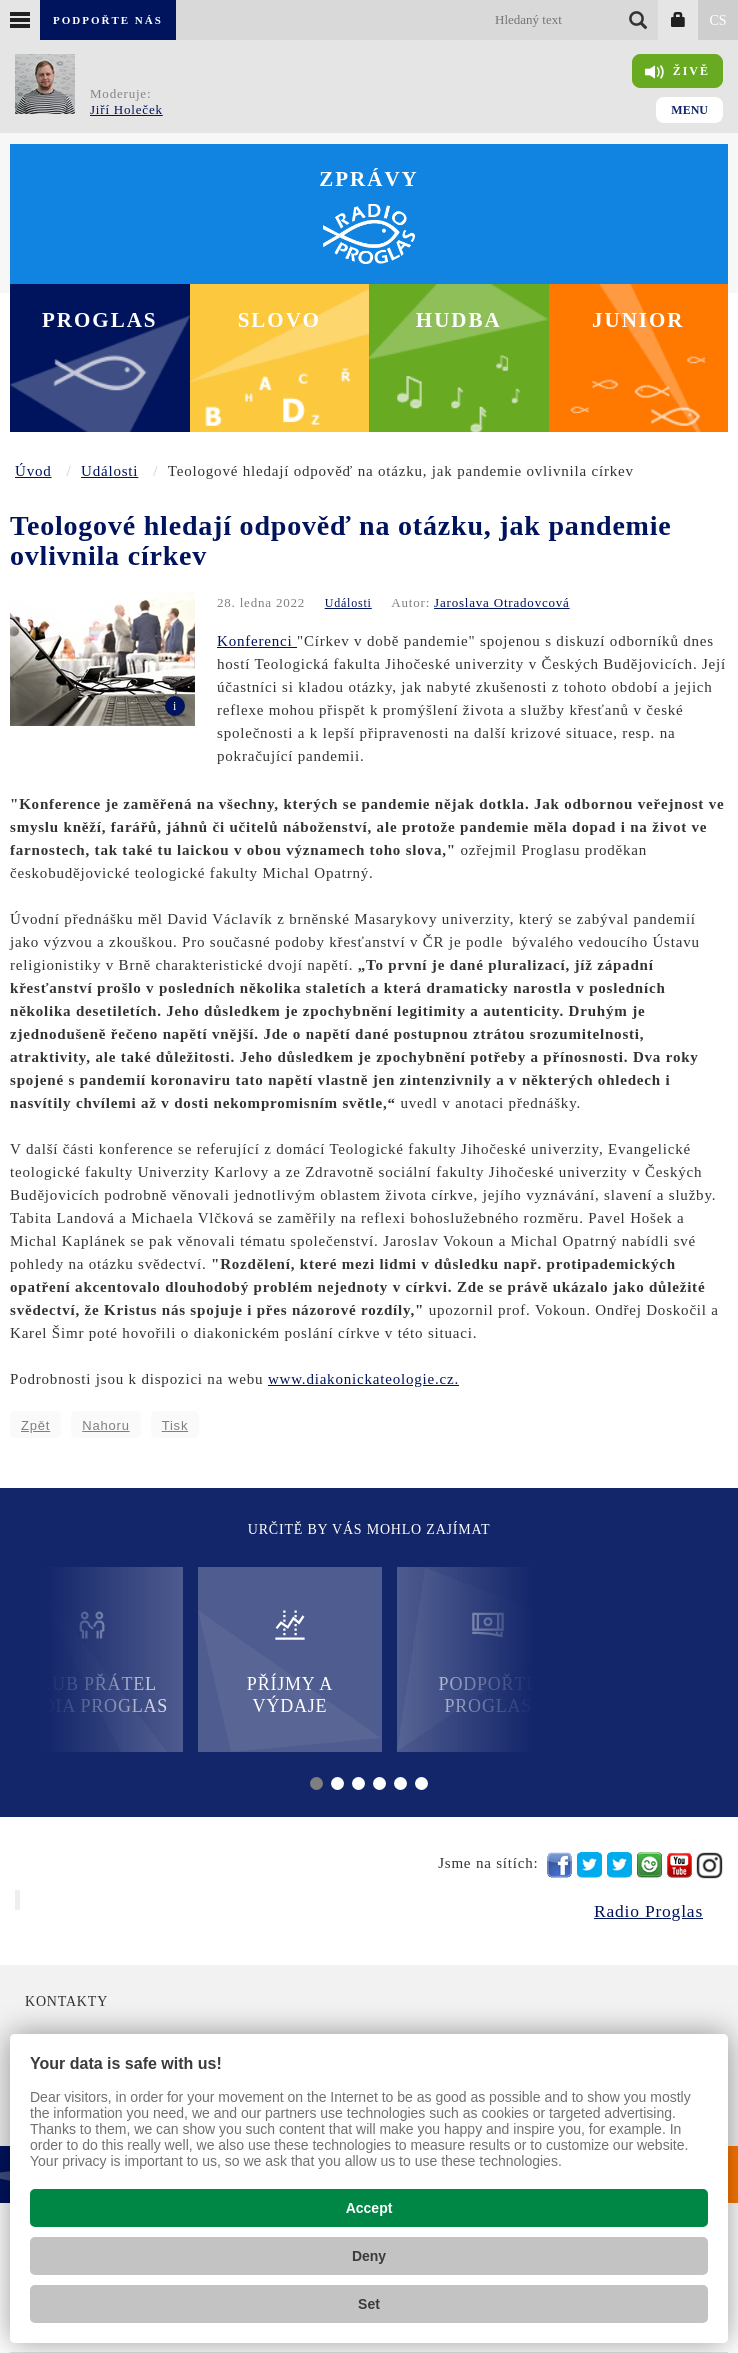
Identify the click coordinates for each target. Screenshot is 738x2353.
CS (717, 20)
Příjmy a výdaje (290, 1661)
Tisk (175, 1425)
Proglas (100, 320)
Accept (369, 2208)
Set (369, 2304)
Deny (369, 2256)
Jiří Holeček (126, 109)
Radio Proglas (648, 1911)
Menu (689, 110)
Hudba (459, 320)
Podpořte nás (108, 20)
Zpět (35, 1425)
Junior (638, 320)
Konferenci (257, 641)
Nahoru (105, 1425)
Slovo (279, 320)
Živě (677, 72)
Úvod (33, 471)
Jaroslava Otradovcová (502, 602)
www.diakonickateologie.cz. (363, 1379)
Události (109, 471)
